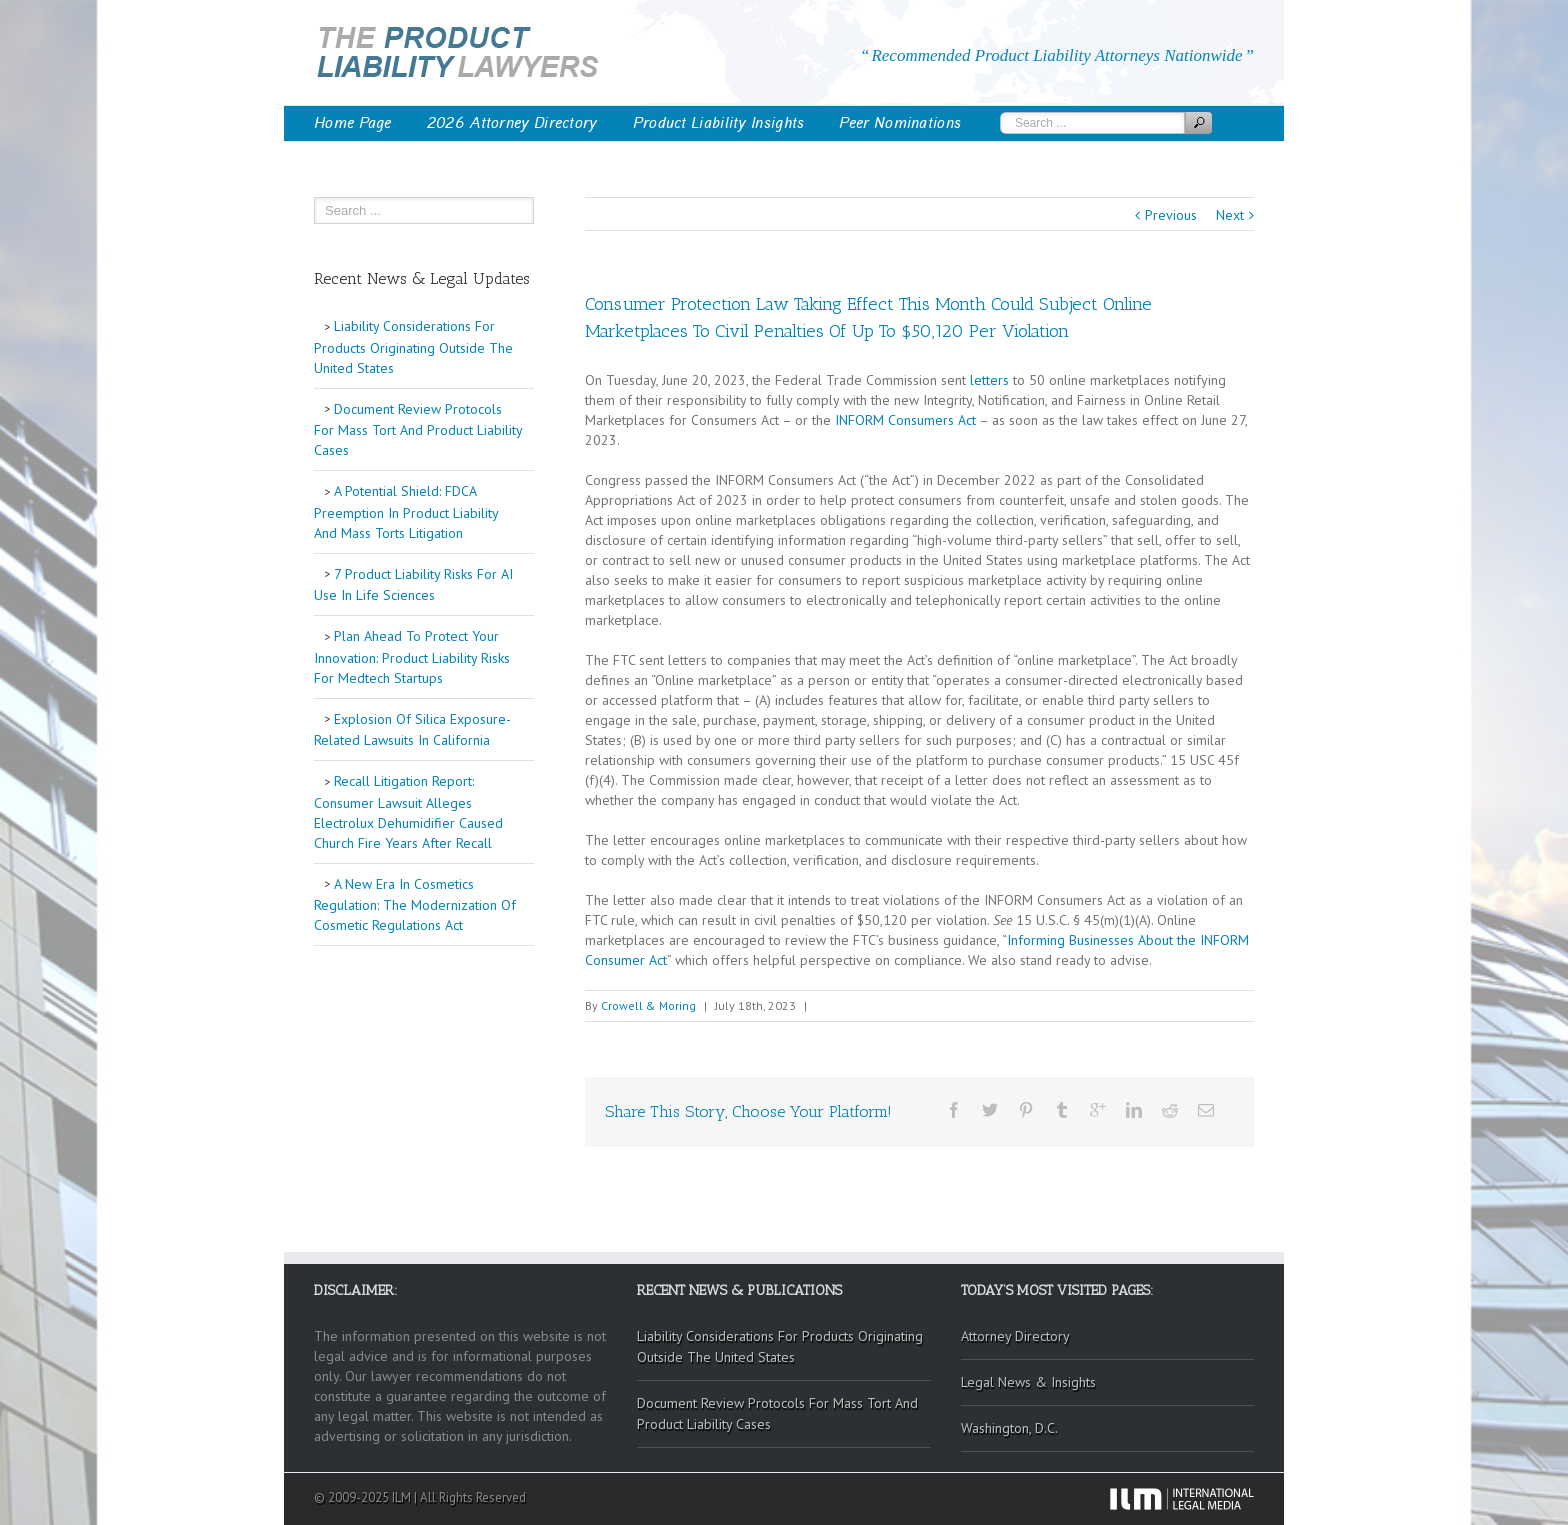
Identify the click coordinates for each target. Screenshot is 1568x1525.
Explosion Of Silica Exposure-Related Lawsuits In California (412, 730)
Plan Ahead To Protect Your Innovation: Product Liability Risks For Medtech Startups (412, 657)
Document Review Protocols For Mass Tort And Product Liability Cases (418, 430)
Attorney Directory (1015, 1336)
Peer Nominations (900, 123)
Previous (1171, 215)
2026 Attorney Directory (512, 123)
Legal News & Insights (1028, 1382)
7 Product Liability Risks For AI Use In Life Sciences (413, 585)
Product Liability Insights (719, 123)
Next (1230, 215)
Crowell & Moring (648, 1005)
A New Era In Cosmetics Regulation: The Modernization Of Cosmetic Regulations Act (415, 905)
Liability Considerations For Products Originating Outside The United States (413, 347)
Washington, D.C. (1009, 1428)
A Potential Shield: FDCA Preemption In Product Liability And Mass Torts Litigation (406, 512)
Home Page (353, 123)
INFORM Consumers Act (905, 420)
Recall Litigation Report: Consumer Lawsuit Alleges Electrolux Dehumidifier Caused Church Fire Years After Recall (408, 812)
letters (989, 380)
